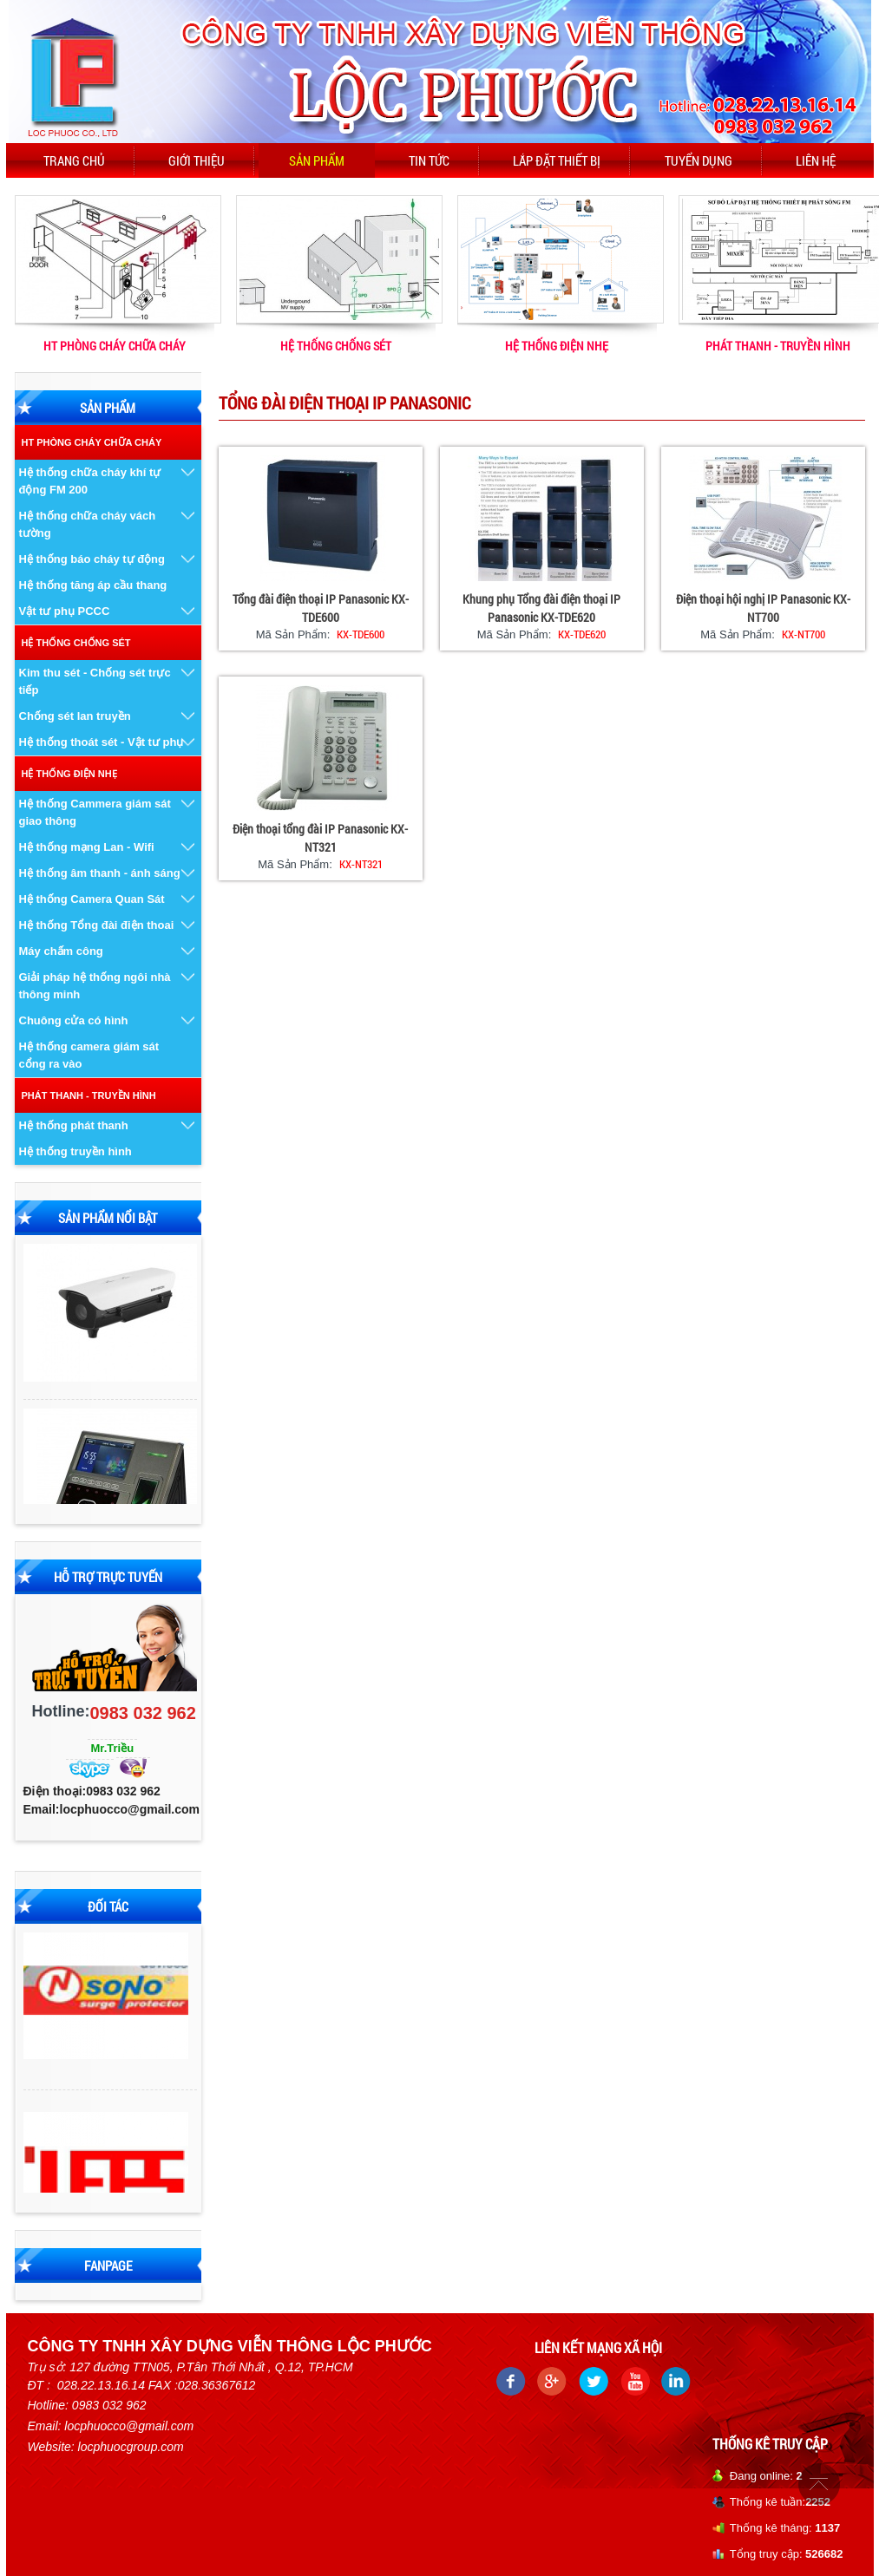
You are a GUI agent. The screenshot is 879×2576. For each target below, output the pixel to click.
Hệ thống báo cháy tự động (92, 559)
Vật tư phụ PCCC (64, 611)
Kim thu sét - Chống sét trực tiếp (95, 681)
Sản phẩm (316, 160)
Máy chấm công (61, 951)
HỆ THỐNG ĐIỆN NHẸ (556, 345)
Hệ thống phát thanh (73, 1125)
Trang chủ (74, 160)
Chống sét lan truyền (75, 715)
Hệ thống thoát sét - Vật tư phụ (101, 742)
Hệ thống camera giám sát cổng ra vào (89, 1055)
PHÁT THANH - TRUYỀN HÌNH (777, 345)
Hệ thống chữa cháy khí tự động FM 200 (90, 481)
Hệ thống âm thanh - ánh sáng (99, 872)
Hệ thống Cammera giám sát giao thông (95, 812)
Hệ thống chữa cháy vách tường (87, 524)
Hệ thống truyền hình (75, 1151)
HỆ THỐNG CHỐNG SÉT (335, 345)
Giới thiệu (196, 160)
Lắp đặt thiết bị (556, 160)
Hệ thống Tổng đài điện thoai (96, 925)
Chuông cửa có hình (73, 1020)
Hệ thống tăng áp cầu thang (93, 585)
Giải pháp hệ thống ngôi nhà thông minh (95, 986)
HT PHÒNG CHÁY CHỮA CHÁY (114, 345)
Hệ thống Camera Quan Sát (92, 899)
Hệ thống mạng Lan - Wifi (86, 846)
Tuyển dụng (698, 160)
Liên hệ (816, 160)
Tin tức (429, 160)
